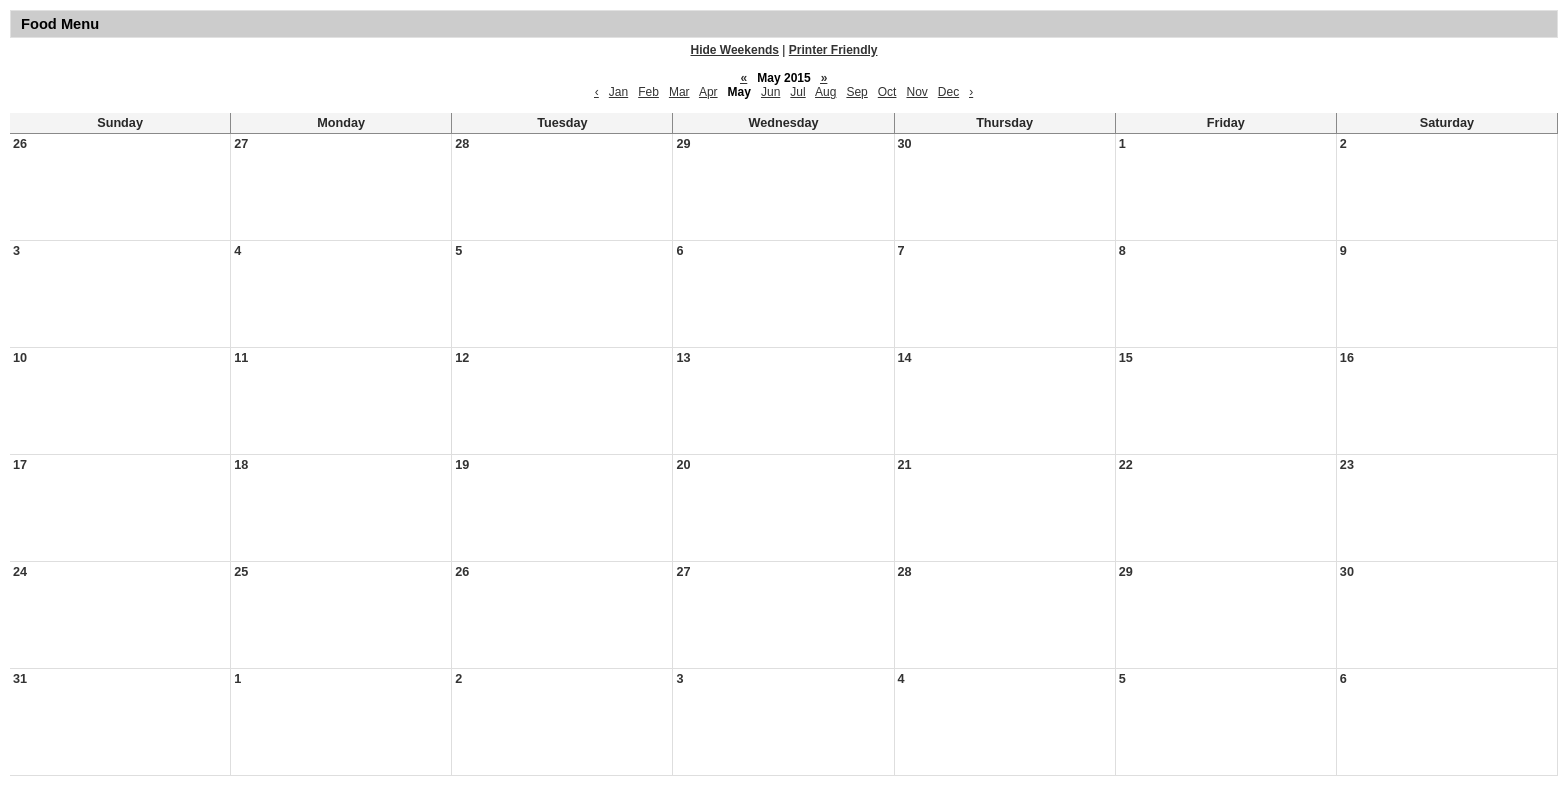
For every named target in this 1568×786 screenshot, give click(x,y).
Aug (825, 92)
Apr (708, 92)
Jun (770, 92)
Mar (679, 92)
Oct (887, 92)
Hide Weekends (735, 50)
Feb (648, 92)
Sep (856, 92)
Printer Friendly (833, 50)
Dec (948, 92)
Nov (916, 92)
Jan (618, 92)
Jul (797, 92)
